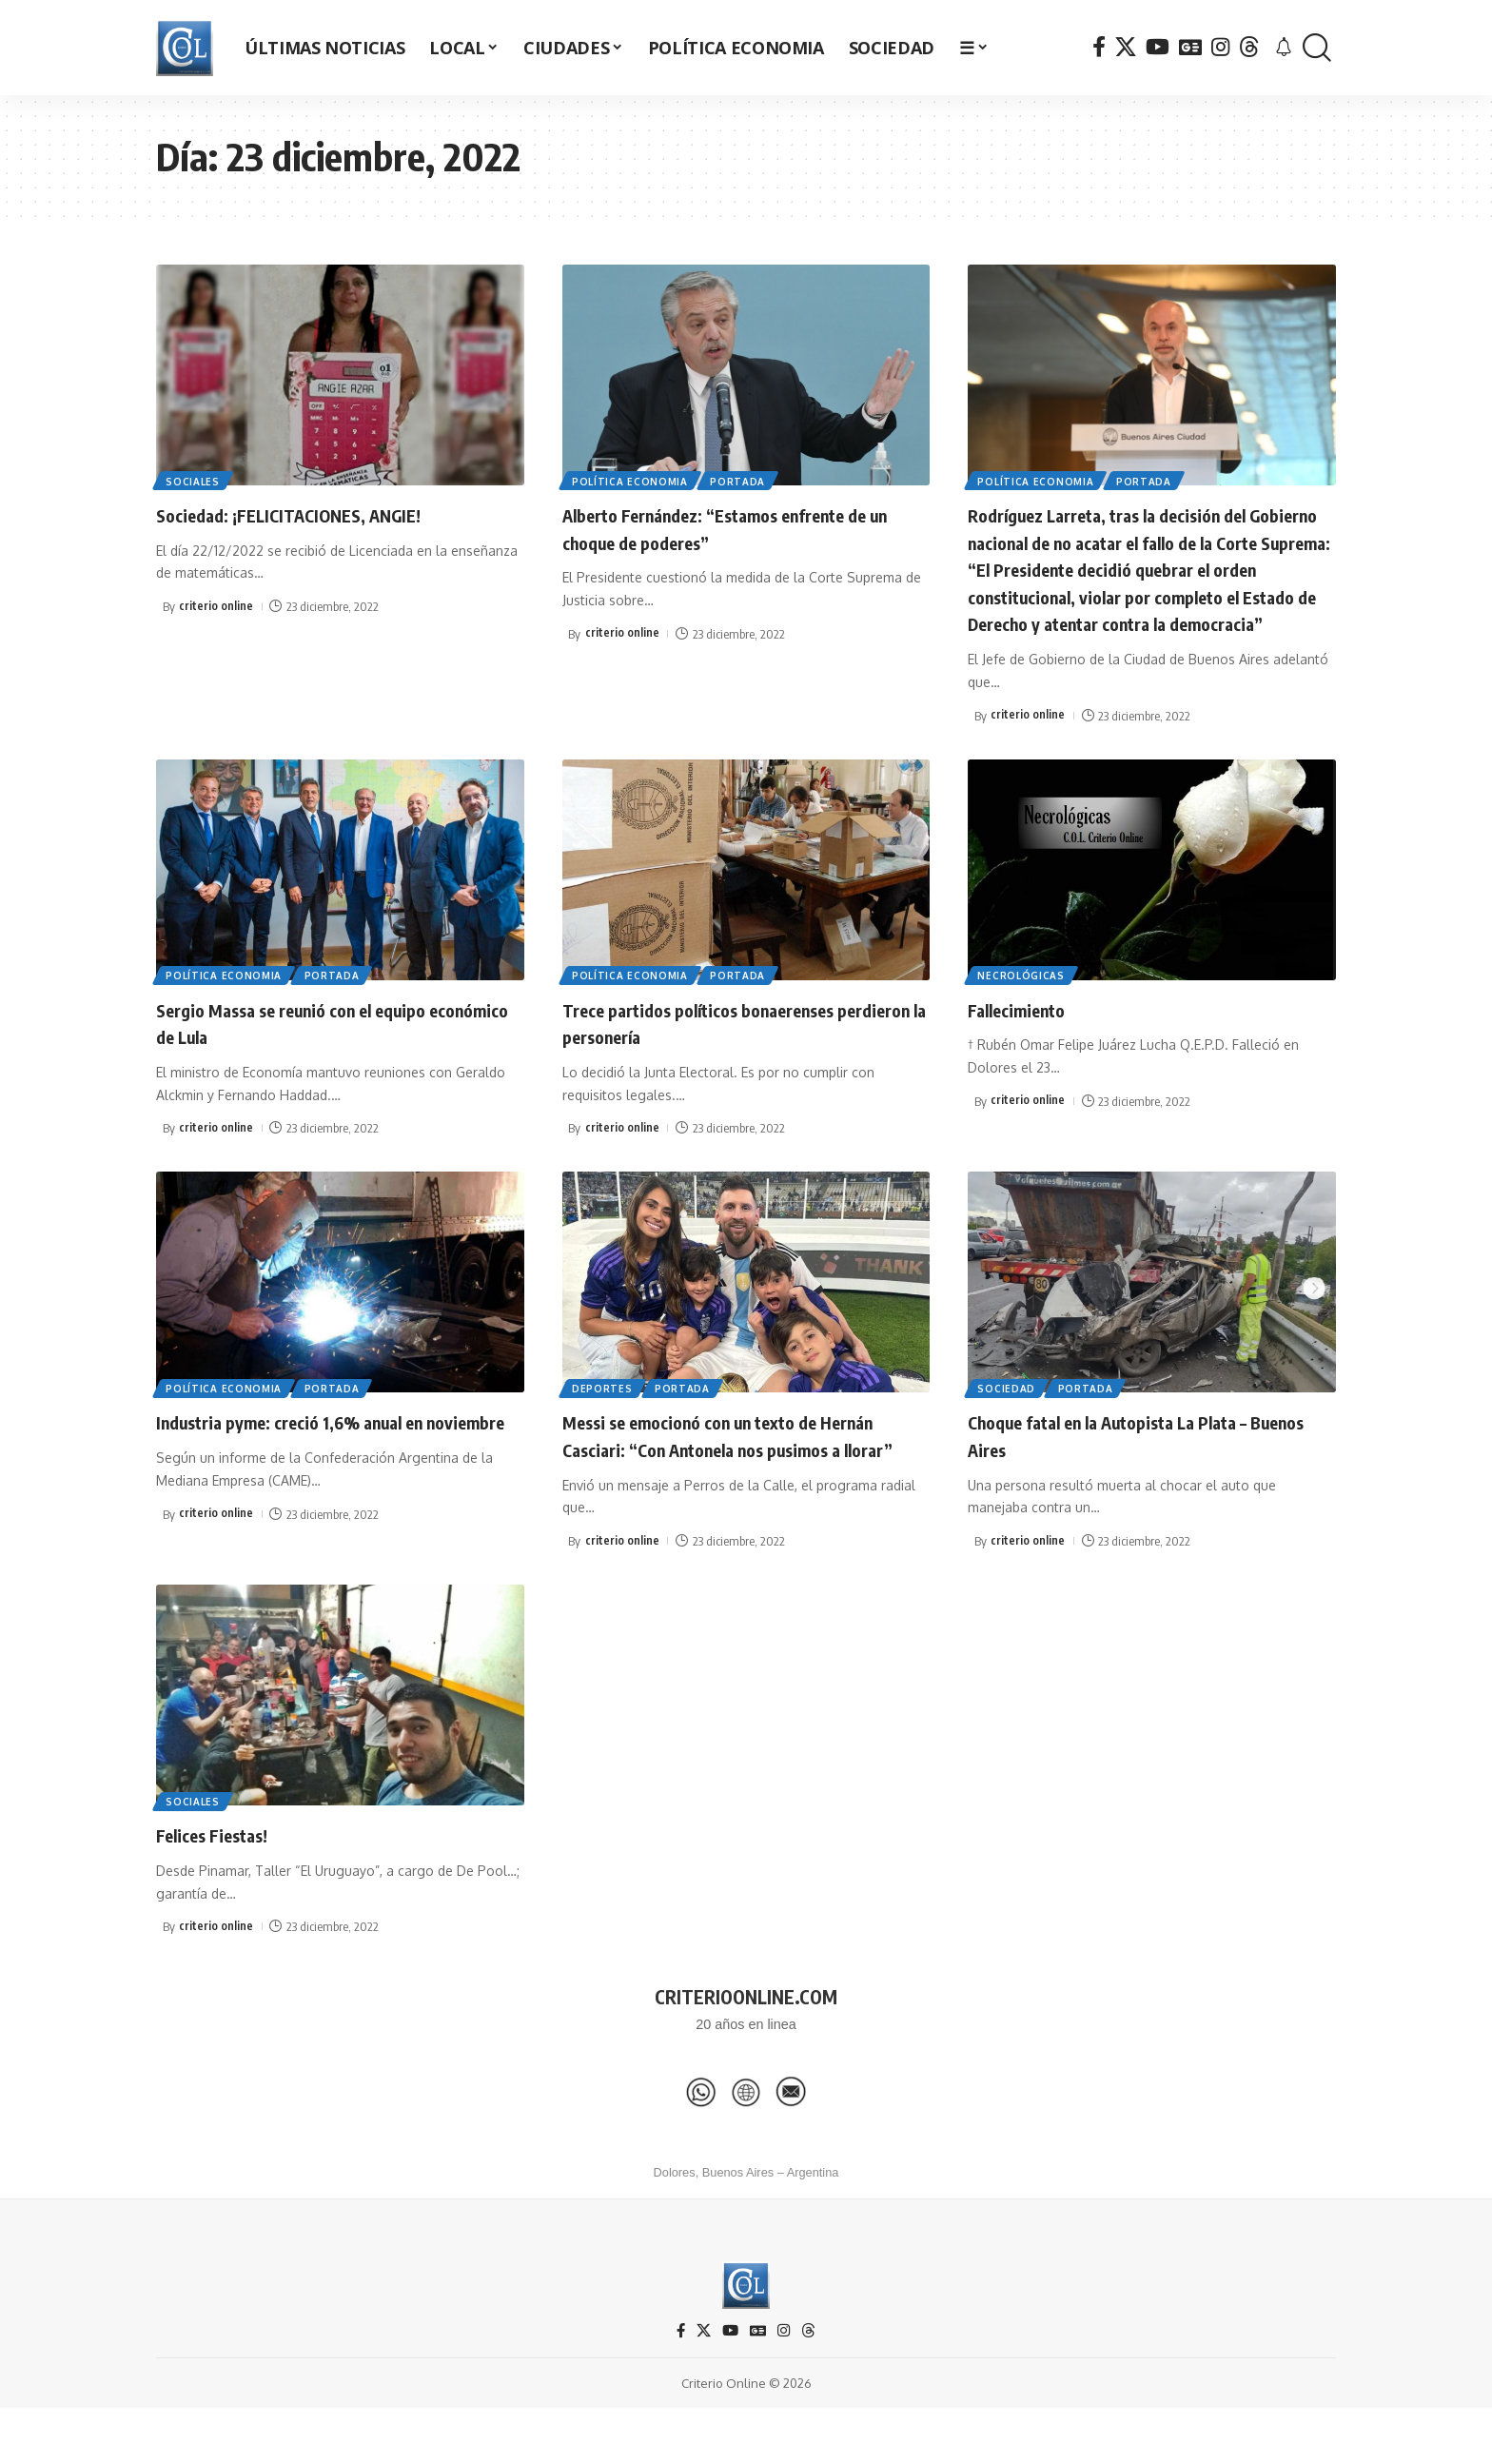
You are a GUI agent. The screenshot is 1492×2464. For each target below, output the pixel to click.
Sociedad (1008, 1414)
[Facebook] (1099, 47)
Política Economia (632, 479)
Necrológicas (1022, 1001)
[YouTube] (1157, 47)
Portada (743, 479)
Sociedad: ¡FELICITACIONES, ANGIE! (314, 514)
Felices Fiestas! (224, 1888)
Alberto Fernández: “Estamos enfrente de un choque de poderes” (734, 528)
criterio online (216, 606)
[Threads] (1249, 47)
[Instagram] (1220, 47)
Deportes (604, 1414)
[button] (1317, 48)
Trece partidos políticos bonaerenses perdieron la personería (727, 1049)
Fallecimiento (1027, 1035)
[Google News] (1190, 47)
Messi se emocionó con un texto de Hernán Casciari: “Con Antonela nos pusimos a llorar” (718, 1475)
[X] (1125, 47)
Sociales (194, 479)
